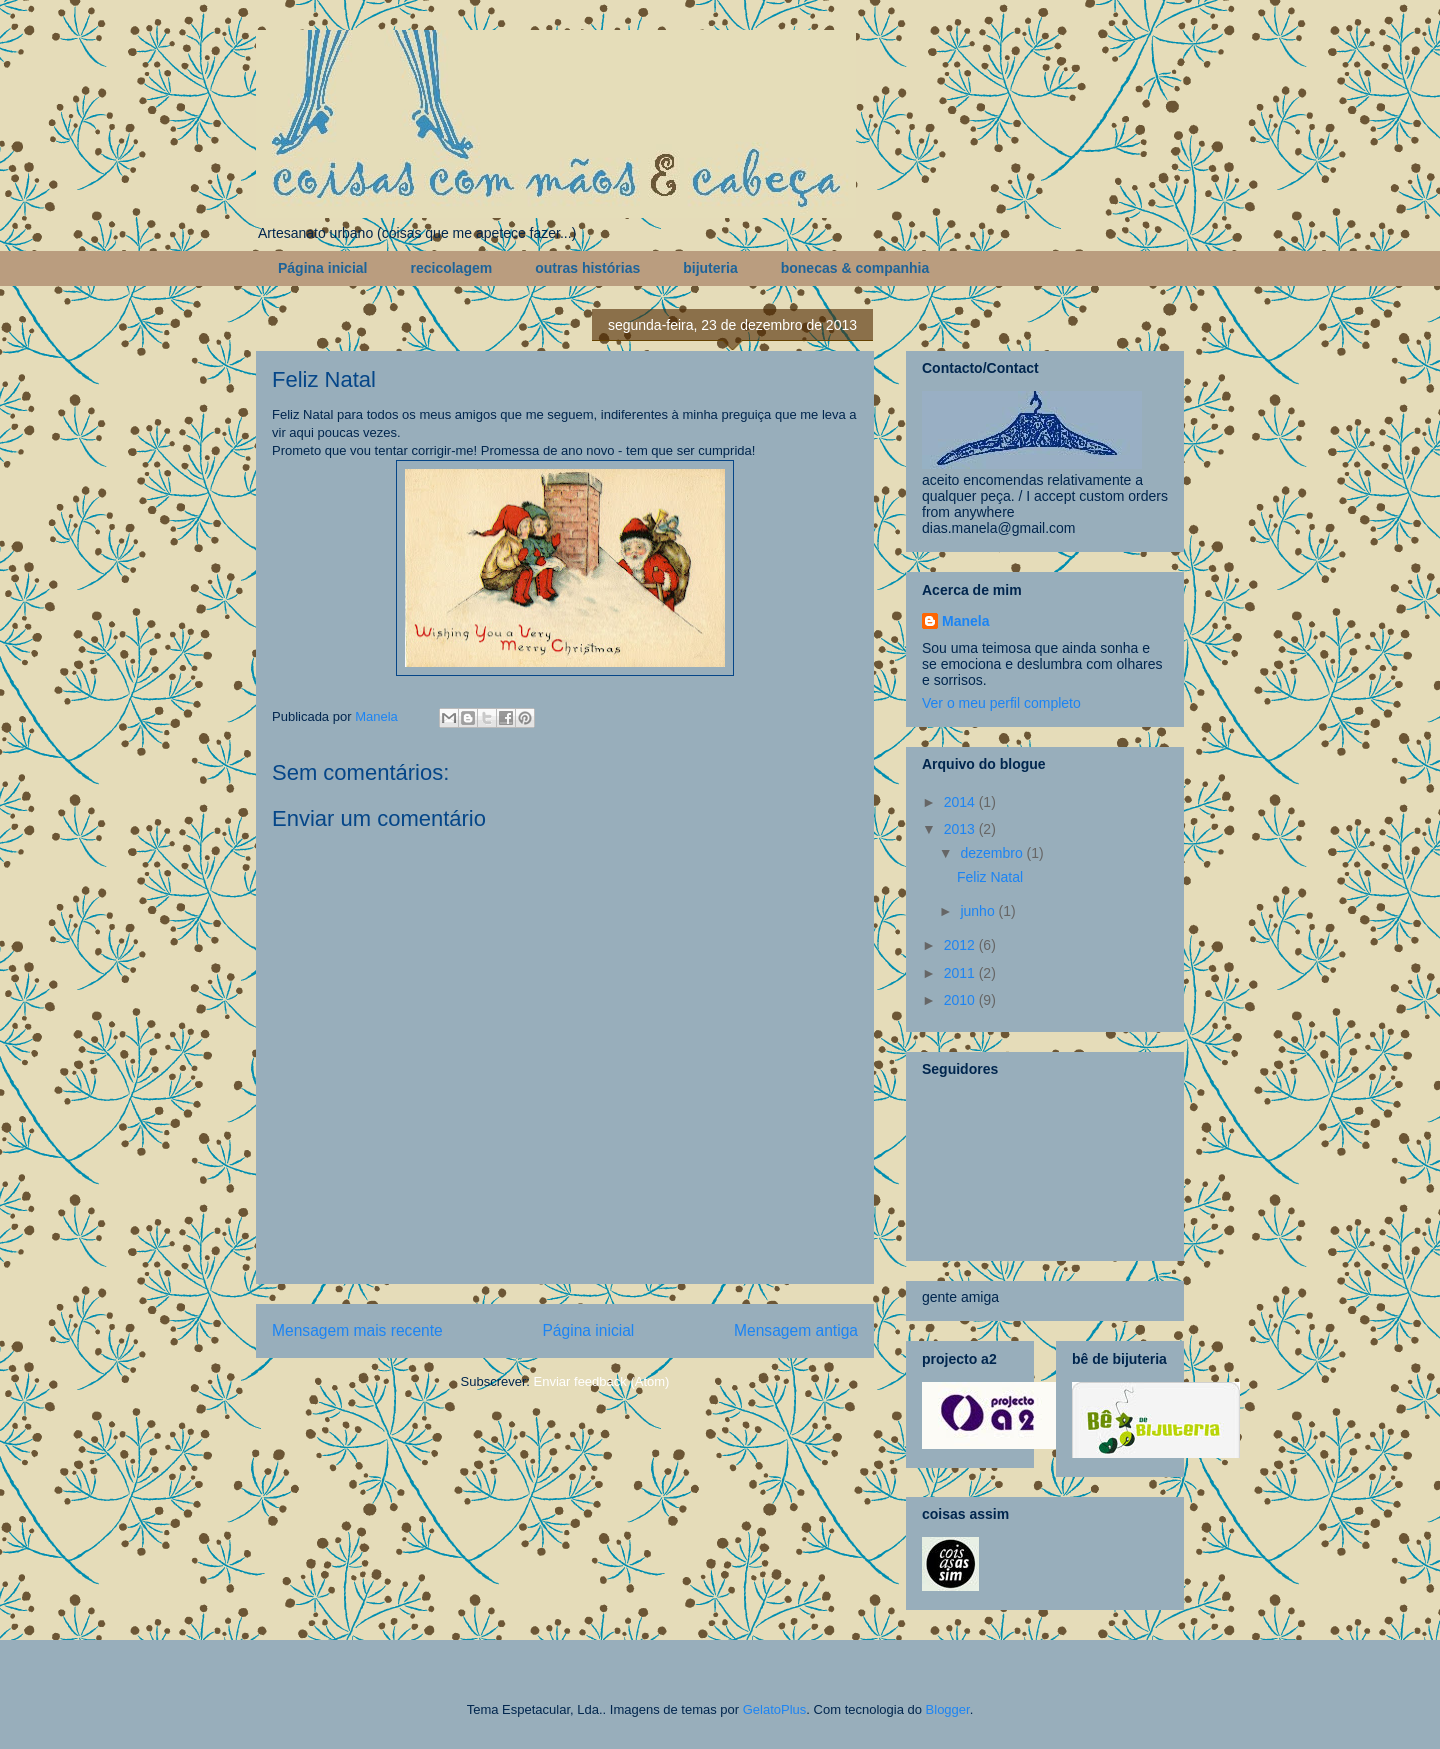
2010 (961, 1000)
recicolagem (451, 268)
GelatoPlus (775, 1709)
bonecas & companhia (855, 268)
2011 (961, 973)
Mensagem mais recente (357, 1330)
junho (979, 911)
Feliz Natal (990, 877)
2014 (961, 802)
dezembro (993, 853)
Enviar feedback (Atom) (602, 1381)
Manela (965, 621)
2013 (961, 829)
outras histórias (587, 268)
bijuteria (710, 268)
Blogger (948, 1709)
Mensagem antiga (796, 1330)
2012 (961, 945)
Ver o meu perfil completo (1001, 703)
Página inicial (322, 268)
